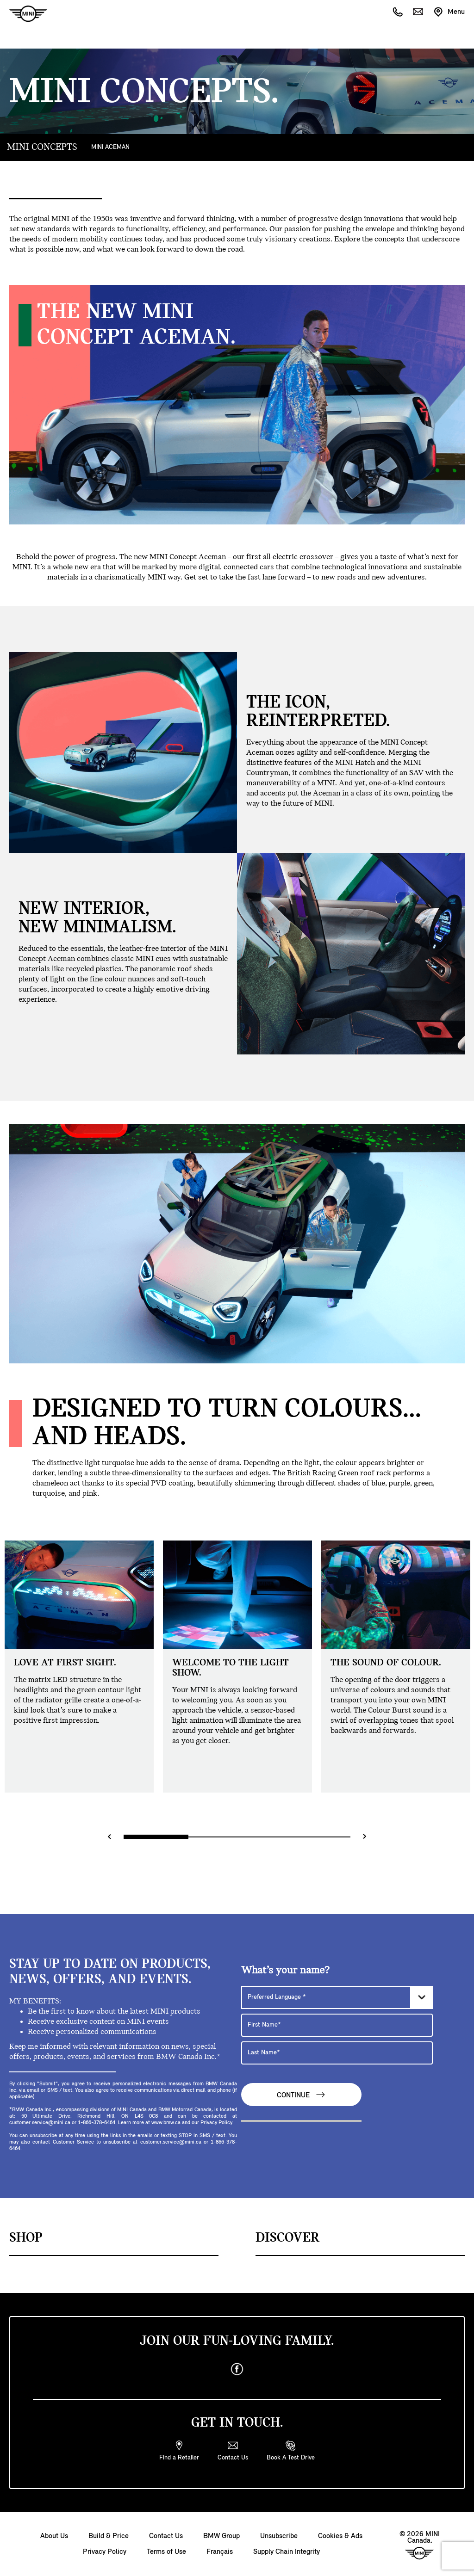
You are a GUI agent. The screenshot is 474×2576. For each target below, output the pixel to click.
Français (219, 2552)
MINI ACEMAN (110, 147)
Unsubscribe (279, 2536)
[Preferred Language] (337, 1997)
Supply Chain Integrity (286, 2552)
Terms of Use (166, 2552)
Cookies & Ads (340, 2536)
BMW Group (221, 2536)
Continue (301, 2094)
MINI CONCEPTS (42, 147)
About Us (54, 2536)
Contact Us (166, 2536)
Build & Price (108, 2536)
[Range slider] (237, 1836)
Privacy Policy (104, 2552)
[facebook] (237, 2369)
